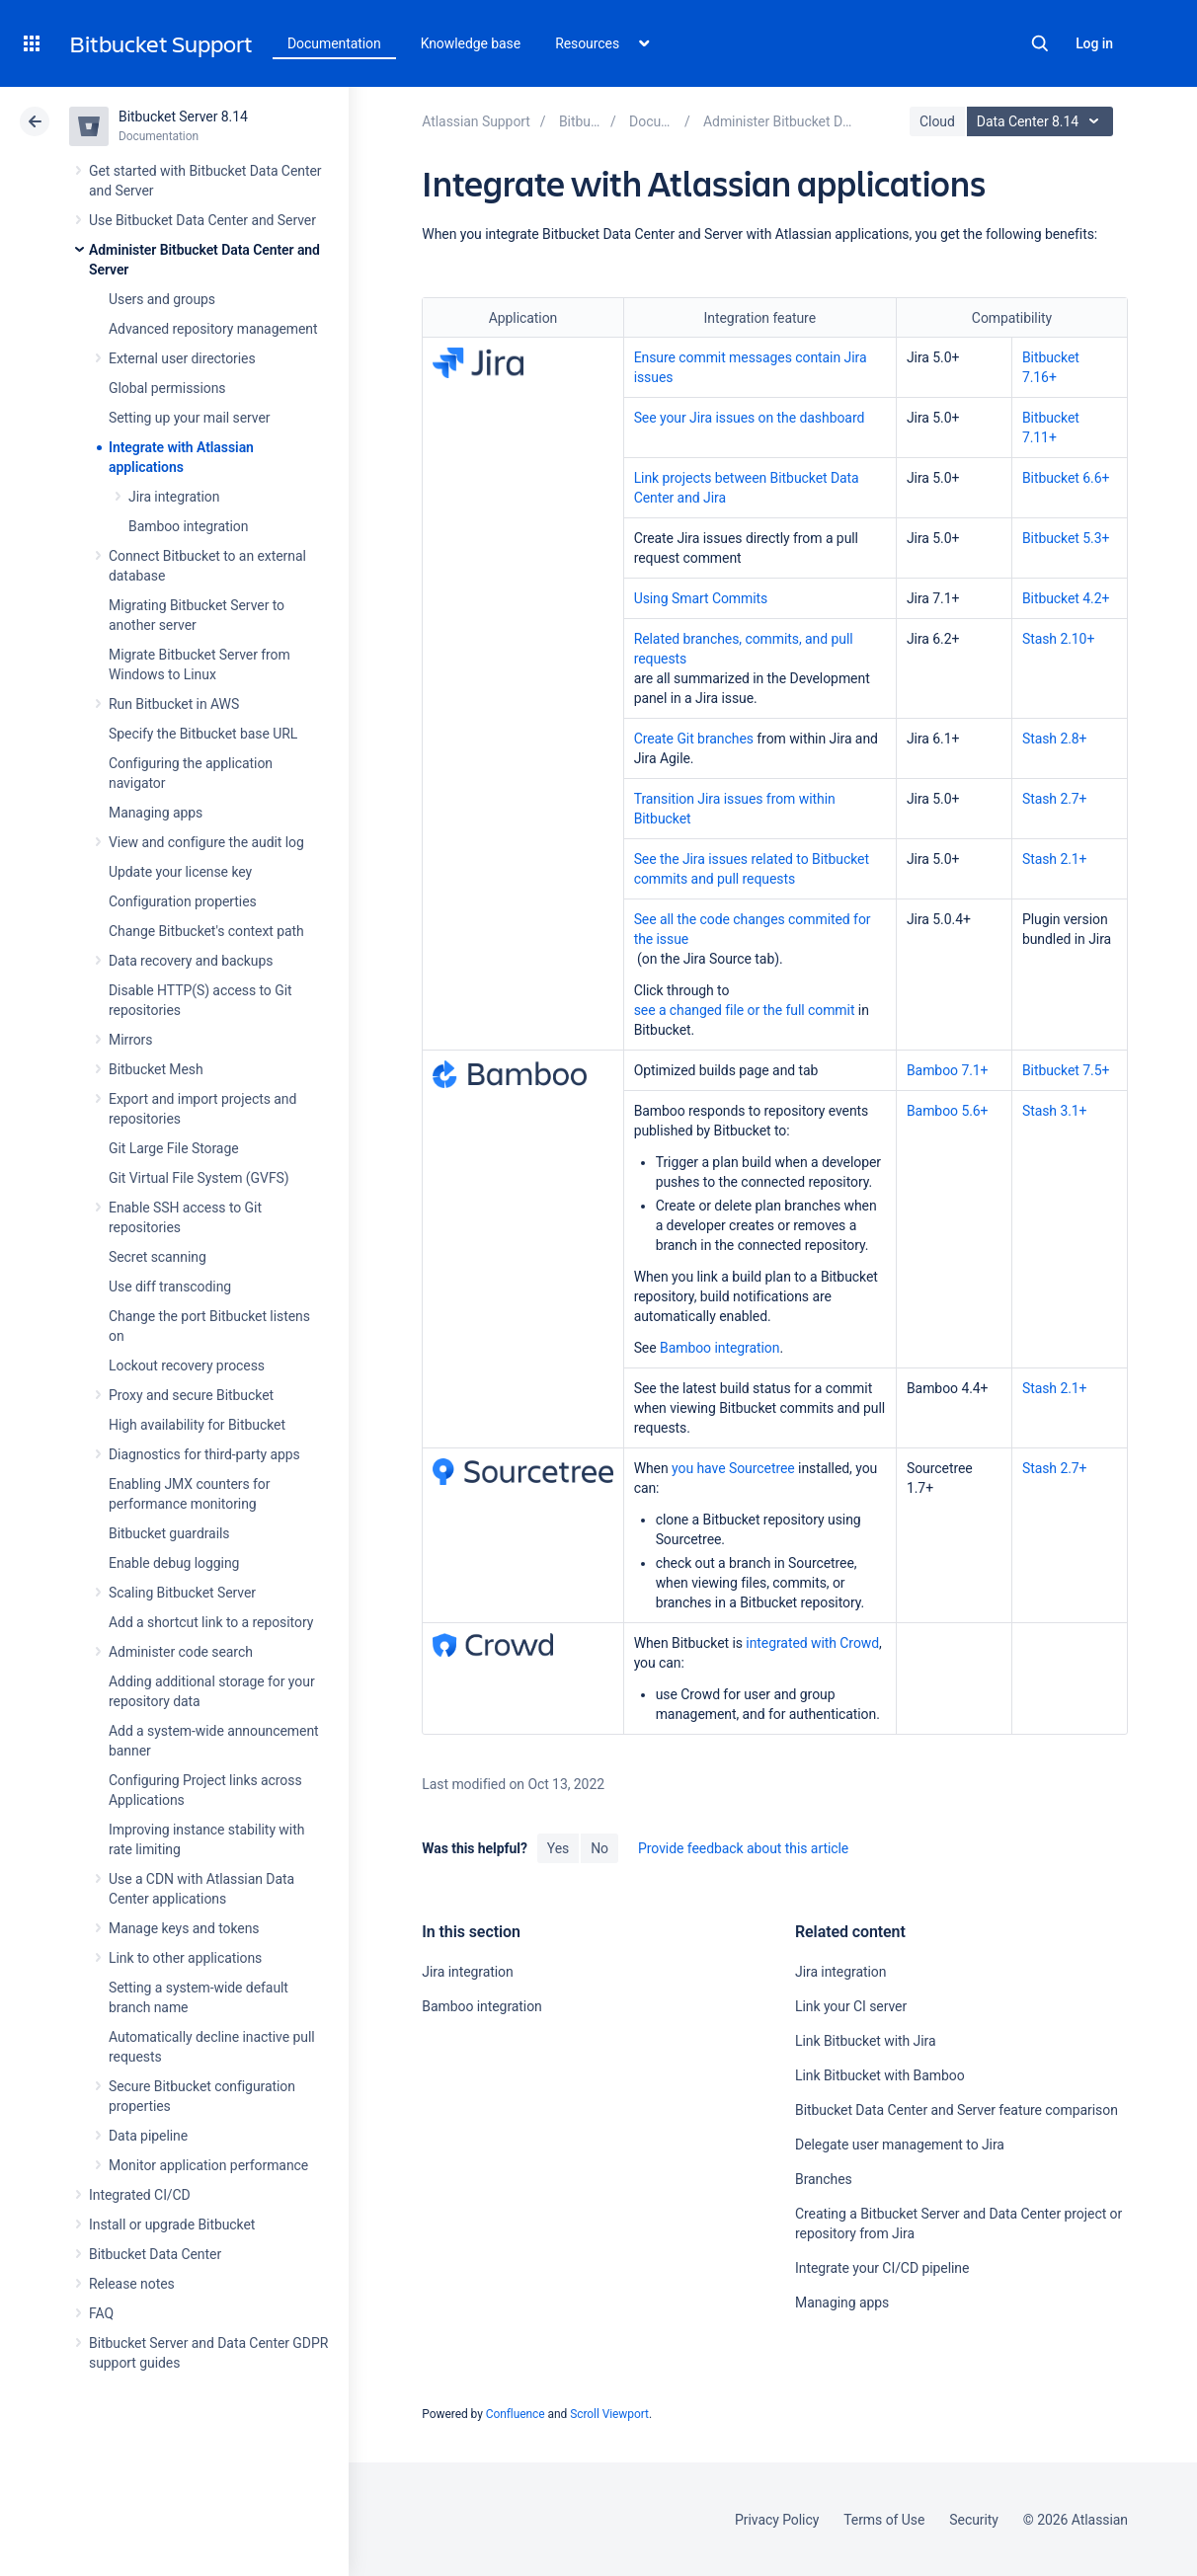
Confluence (515, 2414)
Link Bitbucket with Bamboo (880, 2075)
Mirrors (130, 1040)
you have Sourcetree (733, 1468)
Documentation (334, 43)
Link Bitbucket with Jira (865, 2041)
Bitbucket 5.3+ (1065, 538)
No (599, 1848)
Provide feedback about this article (743, 1848)
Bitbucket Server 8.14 (183, 116)
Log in (1094, 43)
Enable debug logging (174, 1563)
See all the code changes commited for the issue (752, 929)
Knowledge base (471, 43)
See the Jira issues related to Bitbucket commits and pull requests (751, 869)
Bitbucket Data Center (155, 2254)
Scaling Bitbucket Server (182, 1592)
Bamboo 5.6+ (948, 1111)
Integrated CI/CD (140, 2195)
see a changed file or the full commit (744, 1010)
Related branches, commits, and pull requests (743, 648)
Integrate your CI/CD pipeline (882, 2268)
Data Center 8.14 (1042, 121)
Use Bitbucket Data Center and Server (202, 220)
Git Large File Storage (174, 1148)
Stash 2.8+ (1054, 738)
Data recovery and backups (191, 961)
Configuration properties (183, 901)
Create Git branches (694, 738)
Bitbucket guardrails (169, 1533)
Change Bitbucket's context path (206, 931)
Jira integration (173, 497)
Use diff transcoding (170, 1286)
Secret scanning (157, 1257)
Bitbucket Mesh (156, 1069)
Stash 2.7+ (1054, 799)
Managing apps (155, 812)
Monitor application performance (208, 2165)
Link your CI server (851, 2006)
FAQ (101, 2313)
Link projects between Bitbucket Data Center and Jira (746, 488)
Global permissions (167, 388)
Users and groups (162, 299)
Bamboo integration (188, 526)
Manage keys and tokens (184, 1928)
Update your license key (180, 872)
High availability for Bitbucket (197, 1425)
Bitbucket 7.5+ (1065, 1070)
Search (1040, 43)
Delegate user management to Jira (899, 2144)
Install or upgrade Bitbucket (172, 2224)
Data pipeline (148, 2136)
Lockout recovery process (187, 1365)
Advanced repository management (213, 329)
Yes (558, 1848)
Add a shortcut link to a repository (211, 1622)
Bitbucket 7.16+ (1050, 367)
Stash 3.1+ (1054, 1111)
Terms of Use (883, 2520)
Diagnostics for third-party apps (204, 1454)
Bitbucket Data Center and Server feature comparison (956, 2110)
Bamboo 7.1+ (948, 1070)
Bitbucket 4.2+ (1065, 598)
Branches (823, 2179)
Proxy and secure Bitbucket (191, 1395)
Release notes (132, 2284)
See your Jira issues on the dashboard (749, 418)
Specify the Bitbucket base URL (203, 734)
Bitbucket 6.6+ (1065, 478)
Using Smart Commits (701, 598)
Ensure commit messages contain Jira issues (750, 367)
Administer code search (181, 1652)
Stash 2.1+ (1054, 859)
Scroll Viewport (609, 2414)
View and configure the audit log (206, 842)
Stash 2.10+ (1058, 639)
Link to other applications (185, 1958)
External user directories (182, 358)
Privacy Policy (777, 2520)
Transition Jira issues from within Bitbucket (735, 808)
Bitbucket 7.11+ (1050, 427)
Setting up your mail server (190, 418)
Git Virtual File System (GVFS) (199, 1178)
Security (973, 2520)
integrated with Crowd (812, 1643)
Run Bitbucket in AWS (174, 704)
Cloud (937, 121)
